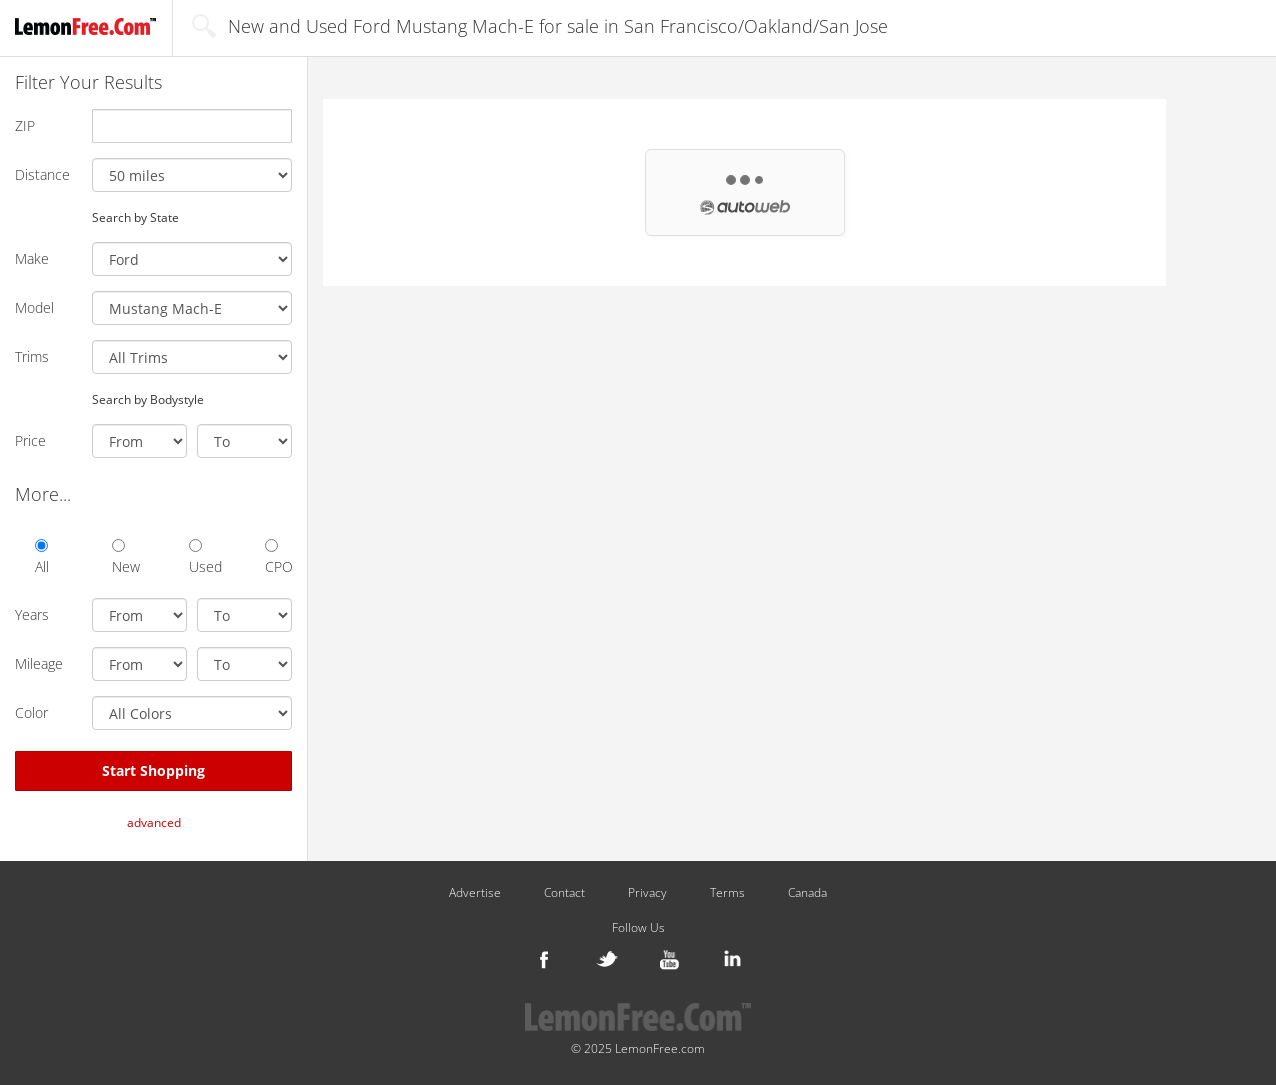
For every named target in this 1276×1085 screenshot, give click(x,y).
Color (31, 712)
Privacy (647, 893)
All (42, 557)
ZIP (25, 125)
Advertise (475, 893)
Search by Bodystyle (148, 399)
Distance (42, 174)
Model (34, 307)
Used (202, 557)
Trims (32, 356)
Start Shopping (153, 770)
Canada (807, 893)
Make (32, 258)
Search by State (135, 217)
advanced (154, 822)
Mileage (39, 663)
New (125, 557)
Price (30, 440)
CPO (278, 557)
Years (32, 614)
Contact (564, 893)
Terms (727, 893)
